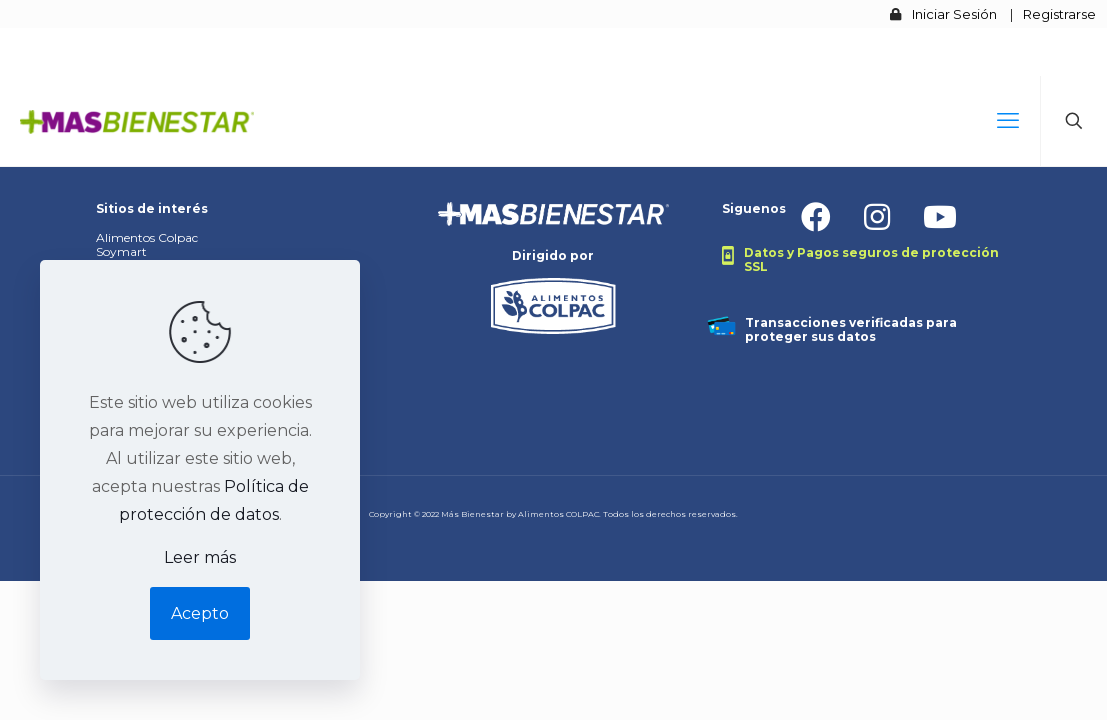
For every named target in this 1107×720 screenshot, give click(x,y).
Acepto (200, 613)
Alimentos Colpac (147, 237)
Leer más (200, 557)
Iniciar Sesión (954, 14)
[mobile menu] (1008, 121)
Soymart (121, 251)
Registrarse (1059, 14)
